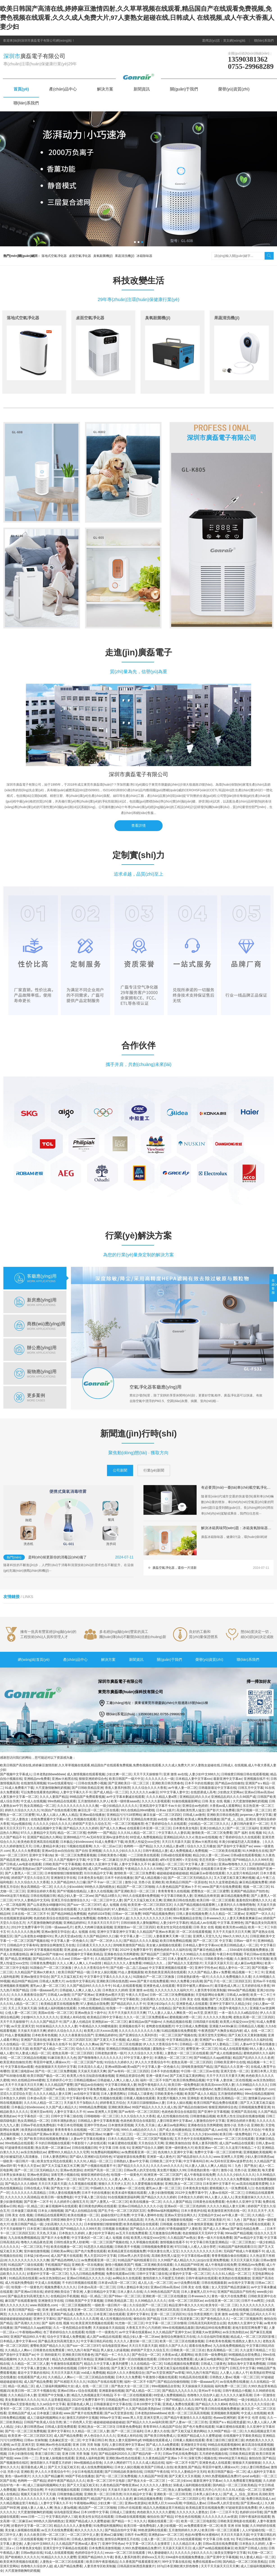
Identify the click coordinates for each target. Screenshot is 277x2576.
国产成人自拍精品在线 (81, 2214)
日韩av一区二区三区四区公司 (184, 2502)
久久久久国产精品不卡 (46, 2025)
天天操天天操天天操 (122, 2493)
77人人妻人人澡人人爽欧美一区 (170, 2016)
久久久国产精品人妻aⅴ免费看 (209, 1975)
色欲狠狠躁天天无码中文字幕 (55, 2070)
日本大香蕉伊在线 (193, 2214)
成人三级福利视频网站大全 (55, 2389)
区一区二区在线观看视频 (193, 1935)
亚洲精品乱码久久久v (194, 1800)
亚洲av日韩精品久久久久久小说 (140, 2209)
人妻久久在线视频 (100, 1894)
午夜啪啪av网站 (30, 2335)
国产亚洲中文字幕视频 (213, 2115)
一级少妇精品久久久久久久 (119, 1809)
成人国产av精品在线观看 (105, 1872)
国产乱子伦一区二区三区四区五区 (227, 1984)
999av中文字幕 (110, 2421)
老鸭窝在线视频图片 (160, 2029)
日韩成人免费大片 (51, 1984)
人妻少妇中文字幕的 (174, 1926)
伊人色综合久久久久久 (100, 2439)
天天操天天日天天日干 (103, 1926)
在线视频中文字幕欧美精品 (83, 1957)
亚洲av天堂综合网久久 (180, 2218)
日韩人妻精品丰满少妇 (49, 1849)
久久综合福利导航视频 (213, 2340)
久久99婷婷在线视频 (62, 2371)
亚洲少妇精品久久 (212, 1831)
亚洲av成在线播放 (92, 1818)
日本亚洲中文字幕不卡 (218, 2187)
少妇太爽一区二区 (119, 1777)
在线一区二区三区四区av (185, 2304)
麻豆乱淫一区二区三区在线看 (98, 1813)
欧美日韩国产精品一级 (74, 1975)
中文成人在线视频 (33, 1804)
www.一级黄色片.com (260, 2092)
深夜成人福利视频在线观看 (57, 2011)
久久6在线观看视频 (187, 2542)
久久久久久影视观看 (156, 1804)
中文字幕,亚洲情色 (230, 1926)
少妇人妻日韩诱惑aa (259, 2160)
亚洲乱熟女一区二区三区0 (183, 2187)
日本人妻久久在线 (130, 2295)
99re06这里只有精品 (14, 1899)
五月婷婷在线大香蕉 (255, 1989)
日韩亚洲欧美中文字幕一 (68, 2223)
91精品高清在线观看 (23, 2281)
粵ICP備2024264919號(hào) (171, 1749)
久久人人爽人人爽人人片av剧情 (79, 1966)
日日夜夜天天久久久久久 (94, 1948)
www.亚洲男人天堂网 (102, 2115)
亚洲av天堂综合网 (30, 2493)
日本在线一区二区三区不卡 (30, 1917)
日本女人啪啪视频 (50, 2214)
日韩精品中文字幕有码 (23, 1948)
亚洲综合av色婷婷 (195, 1809)
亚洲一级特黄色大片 (179, 2151)
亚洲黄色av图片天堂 (109, 1998)
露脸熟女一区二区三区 (168, 2052)
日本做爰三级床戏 (23, 2214)
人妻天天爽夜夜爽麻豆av (244, 1921)
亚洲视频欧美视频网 (14, 1989)
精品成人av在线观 (203, 1926)
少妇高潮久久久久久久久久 (159, 2002)
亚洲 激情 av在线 (175, 1777)
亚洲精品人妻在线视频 (233, 2313)
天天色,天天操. (145, 2128)
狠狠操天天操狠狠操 (246, 2466)
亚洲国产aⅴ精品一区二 (216, 2043)
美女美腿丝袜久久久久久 (252, 2200)
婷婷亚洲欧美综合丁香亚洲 (63, 2295)
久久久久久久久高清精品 (29, 2196)
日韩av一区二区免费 (126, 1917)
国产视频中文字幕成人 (16, 1777)
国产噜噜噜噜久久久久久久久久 (100, 2061)
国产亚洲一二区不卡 (38, 2205)
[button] (135, 242)
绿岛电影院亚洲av (114, 2349)
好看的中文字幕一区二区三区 (47, 2277)
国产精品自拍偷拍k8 (192, 2110)
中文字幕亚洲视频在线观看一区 (171, 1971)
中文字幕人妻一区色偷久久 (70, 1944)
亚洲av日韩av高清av (258, 1795)
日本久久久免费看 (128, 2380)
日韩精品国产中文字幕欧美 (119, 2002)
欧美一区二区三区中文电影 (106, 2484)
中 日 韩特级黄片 (48, 2358)
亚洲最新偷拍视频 (111, 2394)
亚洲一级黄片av (157, 2079)
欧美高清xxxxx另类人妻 (217, 2088)
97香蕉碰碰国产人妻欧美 (183, 2232)
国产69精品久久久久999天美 (252, 1863)
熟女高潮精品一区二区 (39, 1809)
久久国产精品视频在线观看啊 (195, 1908)
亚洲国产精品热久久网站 (44, 1840)
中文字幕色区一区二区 (33, 2119)
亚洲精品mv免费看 (37, 1782)
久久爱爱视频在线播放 (147, 2187)
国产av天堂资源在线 (118, 2416)
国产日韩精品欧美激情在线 (123, 2475)
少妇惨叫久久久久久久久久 (40, 2020)
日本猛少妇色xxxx (36, 2259)
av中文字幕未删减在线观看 (125, 1800)
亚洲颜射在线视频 (179, 2223)
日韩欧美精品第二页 (118, 2304)
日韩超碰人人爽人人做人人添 (79, 1993)
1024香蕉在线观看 (257, 2227)
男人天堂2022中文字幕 (100, 2259)
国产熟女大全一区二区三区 (70, 2191)
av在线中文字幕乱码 (80, 1984)
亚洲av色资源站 (71, 2173)
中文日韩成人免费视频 (191, 2029)
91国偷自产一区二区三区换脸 (51, 1971)
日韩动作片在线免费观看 (175, 2362)
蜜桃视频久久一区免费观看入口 (231, 2191)
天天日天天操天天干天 (113, 1822)
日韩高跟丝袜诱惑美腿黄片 (136, 2569)
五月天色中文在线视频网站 (193, 2142)
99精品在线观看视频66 (224, 2448)
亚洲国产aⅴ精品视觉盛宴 (227, 2425)
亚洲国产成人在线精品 (155, 2011)
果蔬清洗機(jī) (124, 256)
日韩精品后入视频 (250, 2029)
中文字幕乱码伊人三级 (61, 2520)
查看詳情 (138, 829)
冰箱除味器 (144, 256)
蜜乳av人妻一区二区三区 (47, 1989)
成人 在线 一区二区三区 (92, 2389)
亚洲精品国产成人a (21, 2416)
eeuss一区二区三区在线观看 (234, 2142)
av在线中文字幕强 (86, 2097)
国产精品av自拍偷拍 (229, 1786)
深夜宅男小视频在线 (65, 2178)
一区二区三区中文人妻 (106, 1903)
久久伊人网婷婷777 (117, 2466)
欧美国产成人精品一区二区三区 (52, 2052)
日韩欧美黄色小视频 (112, 1858)
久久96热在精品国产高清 (161, 2295)
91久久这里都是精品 (223, 1885)
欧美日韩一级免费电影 (184, 2088)
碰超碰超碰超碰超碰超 (172, 1876)
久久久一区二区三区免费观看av (145, 2020)
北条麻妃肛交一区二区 (64, 2443)
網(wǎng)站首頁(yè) (34, 1663)
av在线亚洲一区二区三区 (222, 2304)
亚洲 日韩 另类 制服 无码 (90, 2448)
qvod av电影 (250, 2479)
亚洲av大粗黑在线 (64, 1782)
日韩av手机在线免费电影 (38, 2128)
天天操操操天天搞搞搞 (108, 2331)
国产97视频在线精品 (71, 1894)
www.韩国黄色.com (43, 2308)
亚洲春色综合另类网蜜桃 (121, 1957)
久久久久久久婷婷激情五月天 (28, 2317)
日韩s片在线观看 (129, 2511)
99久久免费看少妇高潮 (186, 1984)
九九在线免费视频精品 (24, 2241)
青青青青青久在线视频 (173, 1894)
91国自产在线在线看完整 (58, 1813)
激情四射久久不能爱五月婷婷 (156, 2092)
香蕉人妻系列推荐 (117, 1791)
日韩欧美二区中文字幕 (166, 2164)
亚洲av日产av (36, 2452)
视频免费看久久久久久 (60, 2290)
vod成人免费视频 (93, 2376)
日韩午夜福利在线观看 (201, 2281)
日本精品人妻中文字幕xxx (193, 1782)
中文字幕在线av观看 (19, 2070)
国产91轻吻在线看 (13, 2079)
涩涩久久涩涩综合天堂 (16, 2097)
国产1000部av (46, 1872)
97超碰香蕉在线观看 (19, 2151)
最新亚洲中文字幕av (227, 1782)
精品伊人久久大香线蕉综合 (126, 2376)
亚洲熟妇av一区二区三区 (109, 2025)
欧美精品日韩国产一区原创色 (186, 1885)
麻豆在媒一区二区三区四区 (162, 1818)
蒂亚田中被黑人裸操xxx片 (195, 1989)
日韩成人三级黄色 (140, 2097)
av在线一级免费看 (170, 1822)
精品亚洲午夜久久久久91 (186, 2308)
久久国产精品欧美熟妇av (17, 1872)
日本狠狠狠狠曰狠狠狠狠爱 (63, 1876)
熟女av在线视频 (206, 1840)
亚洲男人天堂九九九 (207, 1939)
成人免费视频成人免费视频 (188, 1854)
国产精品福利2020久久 (115, 2457)
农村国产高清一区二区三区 (103, 2173)
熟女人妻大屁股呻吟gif (125, 2443)
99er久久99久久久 (235, 1939)
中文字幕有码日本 (196, 2164)
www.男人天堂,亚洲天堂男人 (142, 2421)
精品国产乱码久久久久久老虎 (253, 2061)
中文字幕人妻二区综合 (201, 1867)
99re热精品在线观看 (62, 1804)
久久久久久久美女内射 (34, 2362)
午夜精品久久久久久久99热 (144, 1872)
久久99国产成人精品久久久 (177, 2263)
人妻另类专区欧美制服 (210, 1993)
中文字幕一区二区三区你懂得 (83, 2272)
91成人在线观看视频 (127, 1989)
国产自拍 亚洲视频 (88, 1854)
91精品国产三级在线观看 (25, 2268)
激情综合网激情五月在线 (57, 1948)
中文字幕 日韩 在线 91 (114, 2151)
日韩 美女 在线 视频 (216, 1804)
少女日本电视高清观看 (87, 2475)
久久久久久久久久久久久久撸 (77, 1809)
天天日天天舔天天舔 (176, 1845)
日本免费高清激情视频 (104, 2551)
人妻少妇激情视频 (160, 2196)
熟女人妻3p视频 (179, 2493)
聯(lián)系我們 (264, 40)
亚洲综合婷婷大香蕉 (41, 1894)
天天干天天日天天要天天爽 (225, 2079)
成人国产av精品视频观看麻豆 (213, 2551)
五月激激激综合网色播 (165, 2236)
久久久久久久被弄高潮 (236, 2398)
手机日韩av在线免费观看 (253, 2542)
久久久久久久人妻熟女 (155, 2488)
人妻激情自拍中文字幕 (209, 2124)
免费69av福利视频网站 (163, 2214)
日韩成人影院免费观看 (60, 2430)
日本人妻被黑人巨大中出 (185, 1962)
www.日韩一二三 (26, 2461)
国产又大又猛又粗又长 (66, 1980)
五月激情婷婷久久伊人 (93, 1804)
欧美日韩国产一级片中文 (126, 1782)
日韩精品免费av (117, 2403)
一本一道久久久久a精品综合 (238, 2016)
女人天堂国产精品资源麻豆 (230, 2290)
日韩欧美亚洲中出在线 (229, 2065)
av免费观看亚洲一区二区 (148, 1962)
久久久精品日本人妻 (22, 2398)
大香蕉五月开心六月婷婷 (143, 2331)
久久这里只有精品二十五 (242, 2151)
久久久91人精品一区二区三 (137, 1836)
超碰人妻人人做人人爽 (36, 2511)
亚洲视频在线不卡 (256, 1782)
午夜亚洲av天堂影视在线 (17, 2407)
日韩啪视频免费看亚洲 (254, 2110)
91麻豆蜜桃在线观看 (122, 2146)
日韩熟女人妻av (220, 2380)
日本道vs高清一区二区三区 (46, 2101)
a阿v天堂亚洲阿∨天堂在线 (179, 1863)
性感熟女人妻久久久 (246, 2344)
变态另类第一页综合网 (215, 1863)
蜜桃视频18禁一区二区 (185, 2020)
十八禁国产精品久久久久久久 (68, 2452)
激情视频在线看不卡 (174, 2245)
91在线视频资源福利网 (16, 1921)
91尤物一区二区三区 (129, 2326)
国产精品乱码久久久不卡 (128, 2007)
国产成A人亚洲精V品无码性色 (91, 2160)
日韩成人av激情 (194, 1818)
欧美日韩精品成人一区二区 (239, 1948)
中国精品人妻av (194, 2506)
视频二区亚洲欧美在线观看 (154, 2268)
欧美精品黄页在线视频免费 (60, 2007)
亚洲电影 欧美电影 (200, 2101)
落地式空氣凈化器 (54, 256)
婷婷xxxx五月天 (153, 2560)
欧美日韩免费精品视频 (175, 1944)
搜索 (269, 256)
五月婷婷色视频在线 (213, 2457)
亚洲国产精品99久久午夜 (27, 2340)
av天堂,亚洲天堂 (205, 2016)
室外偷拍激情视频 (36, 2254)
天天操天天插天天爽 (32, 2034)
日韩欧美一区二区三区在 (187, 2353)
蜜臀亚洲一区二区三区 (202, 2052)
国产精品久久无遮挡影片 (185, 1966)
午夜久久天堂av (137, 1998)
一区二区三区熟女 (242, 2245)
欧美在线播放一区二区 (145, 2205)
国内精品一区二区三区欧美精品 (235, 2488)
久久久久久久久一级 (159, 1782)
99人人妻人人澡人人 (218, 2200)
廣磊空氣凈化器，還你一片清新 (210, 1570)
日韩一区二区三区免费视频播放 (172, 1998)
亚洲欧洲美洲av (119, 2110)
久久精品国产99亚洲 (189, 2268)
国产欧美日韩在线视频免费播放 (195, 2011)
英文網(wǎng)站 (234, 40)
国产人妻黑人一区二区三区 (24, 1876)
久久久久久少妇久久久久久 (52, 1827)
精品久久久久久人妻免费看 (123, 1966)
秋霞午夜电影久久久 (233, 2011)
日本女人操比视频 (103, 1975)
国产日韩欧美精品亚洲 (87, 1791)
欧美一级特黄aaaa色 (125, 1804)
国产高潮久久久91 (27, 2326)
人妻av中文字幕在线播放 (258, 2047)
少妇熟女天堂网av (230, 1795)
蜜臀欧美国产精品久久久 (47, 2349)
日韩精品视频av (84, 2083)
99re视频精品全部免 (187, 1921)
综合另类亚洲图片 (200, 2317)
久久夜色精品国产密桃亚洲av (81, 2137)
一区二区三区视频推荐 (128, 1827)
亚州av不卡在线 (264, 1984)
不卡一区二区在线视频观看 (133, 2398)
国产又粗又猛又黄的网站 (182, 1872)
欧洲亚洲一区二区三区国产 (163, 2178)
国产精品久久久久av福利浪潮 (147, 2425)
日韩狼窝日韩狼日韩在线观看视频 (244, 1777)
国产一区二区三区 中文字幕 (212, 1944)
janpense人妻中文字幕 (256, 1818)
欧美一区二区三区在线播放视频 (182, 2344)
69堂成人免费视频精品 (146, 1840)
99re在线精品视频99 (259, 2097)
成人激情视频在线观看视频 (86, 1777)
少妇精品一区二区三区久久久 (208, 1827)
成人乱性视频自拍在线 (172, 2119)
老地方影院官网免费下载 (249, 2331)
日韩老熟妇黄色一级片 (193, 1980)
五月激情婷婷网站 (230, 2097)
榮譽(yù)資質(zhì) (234, 89)
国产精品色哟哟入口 (65, 2263)
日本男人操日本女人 (207, 2497)
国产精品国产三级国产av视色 (45, 2092)
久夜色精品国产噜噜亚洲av (119, 2488)
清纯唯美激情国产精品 (128, 1948)
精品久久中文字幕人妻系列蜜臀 (106, 2367)
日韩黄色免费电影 (42, 1966)
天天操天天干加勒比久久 (81, 2106)
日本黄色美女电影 (185, 1831)
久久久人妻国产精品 (54, 1800)
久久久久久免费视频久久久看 (230, 1980)
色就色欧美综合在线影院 (51, 1921)
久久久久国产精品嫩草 (48, 2479)
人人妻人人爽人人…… (124, 2182)
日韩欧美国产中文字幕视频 (62, 1867)
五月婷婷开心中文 (59, 2083)
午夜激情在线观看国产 (66, 2367)
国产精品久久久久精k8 (21, 2187)
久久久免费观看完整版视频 (242, 2484)
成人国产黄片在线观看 (66, 2259)
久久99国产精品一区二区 (225, 2434)
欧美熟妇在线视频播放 (37, 2133)
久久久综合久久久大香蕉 (149, 1791)
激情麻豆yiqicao (259, 2101)
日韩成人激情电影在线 (87, 2542)
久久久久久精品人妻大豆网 (52, 2097)
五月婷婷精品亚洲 (261, 1867)
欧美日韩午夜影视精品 (102, 2565)
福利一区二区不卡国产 (156, 2083)
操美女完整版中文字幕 (230, 2556)
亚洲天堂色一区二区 (234, 2074)
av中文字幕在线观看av (135, 2335)
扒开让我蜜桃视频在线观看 (139, 1863)
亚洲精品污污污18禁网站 (124, 1818)
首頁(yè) (21, 89)
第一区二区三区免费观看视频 (75, 1858)
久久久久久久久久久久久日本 (150, 1921)
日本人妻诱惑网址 (113, 2097)
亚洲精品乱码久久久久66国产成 (233, 1800)
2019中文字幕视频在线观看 (43, 1953)
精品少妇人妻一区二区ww (211, 1858)
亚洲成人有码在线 (72, 2020)
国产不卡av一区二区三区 (105, 1885)
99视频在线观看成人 (157, 2443)
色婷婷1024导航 (99, 1917)
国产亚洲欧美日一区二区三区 (129, 1786)
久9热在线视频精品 (91, 2011)
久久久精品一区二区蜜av (226, 1917)
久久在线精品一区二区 (16, 2047)
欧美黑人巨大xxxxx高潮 (100, 2034)
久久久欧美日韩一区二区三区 (45, 2538)
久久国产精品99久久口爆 (68, 1885)
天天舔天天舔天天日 (218, 1966)
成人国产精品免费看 (38, 2385)
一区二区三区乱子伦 (35, 2250)
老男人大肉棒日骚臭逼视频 (93, 1930)
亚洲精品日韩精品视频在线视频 (128, 2052)
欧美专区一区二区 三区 (221, 2308)
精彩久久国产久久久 (173, 2349)
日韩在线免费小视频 (92, 1786)
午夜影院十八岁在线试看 (88, 2146)
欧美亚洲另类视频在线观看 (94, 2326)
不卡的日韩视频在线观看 (52, 2146)
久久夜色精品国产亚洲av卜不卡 (178, 1890)
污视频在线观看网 (79, 1849)
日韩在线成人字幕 (36, 2191)
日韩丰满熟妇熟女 (63, 2124)
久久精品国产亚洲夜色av (112, 1962)
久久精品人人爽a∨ (18, 2353)
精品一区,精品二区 (31, 2209)
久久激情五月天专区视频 (251, 1962)
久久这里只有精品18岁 (243, 1876)
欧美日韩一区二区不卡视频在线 (33, 2394)
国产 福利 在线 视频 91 (250, 1836)
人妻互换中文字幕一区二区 (19, 1800)
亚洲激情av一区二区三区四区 (134, 1930)
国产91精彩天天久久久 (70, 2385)
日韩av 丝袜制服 (220, 1912)
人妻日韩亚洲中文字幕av (174, 2124)
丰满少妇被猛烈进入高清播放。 (241, 1845)
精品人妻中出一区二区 (36, 1863)
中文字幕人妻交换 (33, 2371)
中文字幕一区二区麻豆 (103, 1863)
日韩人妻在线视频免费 (192, 1917)
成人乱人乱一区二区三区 (155, 2286)
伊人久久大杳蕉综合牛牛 (91, 1971)
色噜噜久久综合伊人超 (113, 1921)
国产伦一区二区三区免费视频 (55, 2074)
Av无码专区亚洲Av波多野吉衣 (107, 1840)
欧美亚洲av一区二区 (209, 2151)
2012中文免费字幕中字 (27, 1930)
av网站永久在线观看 (127, 2281)
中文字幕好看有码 (79, 2101)
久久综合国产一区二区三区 (148, 2308)
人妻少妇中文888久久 (204, 1777)
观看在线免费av (200, 2349)
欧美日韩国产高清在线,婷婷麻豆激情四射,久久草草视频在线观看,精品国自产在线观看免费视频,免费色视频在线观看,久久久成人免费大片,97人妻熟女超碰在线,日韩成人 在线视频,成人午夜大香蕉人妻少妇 (137, 17)
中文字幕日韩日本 (94, 2443)
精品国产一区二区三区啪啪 (135, 1890)
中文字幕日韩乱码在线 (96, 2344)
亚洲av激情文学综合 (55, 1935)
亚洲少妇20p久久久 (160, 2007)
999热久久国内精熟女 (99, 1890)
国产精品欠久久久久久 (133, 2169)
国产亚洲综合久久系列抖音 (138, 2038)
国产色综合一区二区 (146, 2358)
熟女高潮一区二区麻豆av (52, 2151)
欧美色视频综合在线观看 (59, 1912)
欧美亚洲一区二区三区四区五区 (150, 1908)
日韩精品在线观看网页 (50, 2218)
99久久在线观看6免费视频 (141, 1899)
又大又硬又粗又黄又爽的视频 (234, 1881)
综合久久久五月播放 (201, 1849)
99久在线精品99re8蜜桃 (137, 1813)
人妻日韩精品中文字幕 (100, 2295)
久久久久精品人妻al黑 (162, 1800)
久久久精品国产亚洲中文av (172, 2335)
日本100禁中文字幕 (147, 2407)
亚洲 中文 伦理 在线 (229, 2227)
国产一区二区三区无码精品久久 (190, 1881)
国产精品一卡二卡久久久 (112, 2358)
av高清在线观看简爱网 (252, 2187)
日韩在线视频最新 (214, 2286)
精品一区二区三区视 (71, 1836)
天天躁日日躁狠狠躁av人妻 (146, 2106)
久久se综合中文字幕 (50, 2407)
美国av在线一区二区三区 (55, 2016)
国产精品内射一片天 (146, 2457)
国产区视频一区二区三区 (253, 1813)
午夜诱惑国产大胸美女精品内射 (220, 2034)
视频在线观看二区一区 (163, 2524)
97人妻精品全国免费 (94, 2007)
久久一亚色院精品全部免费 (72, 2331)
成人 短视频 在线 (114, 1908)
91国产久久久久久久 (92, 2182)
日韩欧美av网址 (62, 2254)
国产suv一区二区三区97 (84, 1908)
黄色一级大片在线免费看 (215, 2241)
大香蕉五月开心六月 (206, 2493)
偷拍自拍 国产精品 (146, 2322)
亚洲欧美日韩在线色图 (222, 1818)
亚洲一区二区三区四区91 (168, 2317)
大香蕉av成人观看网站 (225, 1809)
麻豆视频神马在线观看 (61, 2209)
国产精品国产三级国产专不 (159, 1957)
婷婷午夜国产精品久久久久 (66, 2484)
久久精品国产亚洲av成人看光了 (78, 2547)
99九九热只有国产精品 (83, 2353)
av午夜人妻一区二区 (182, 1791)
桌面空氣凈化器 (80, 256)
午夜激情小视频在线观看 (160, 2380)
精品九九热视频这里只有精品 (72, 2362)
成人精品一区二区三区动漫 (145, 2043)
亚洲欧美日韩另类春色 (167, 1786)
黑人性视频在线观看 (82, 1822)
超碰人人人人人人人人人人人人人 (38, 2002)
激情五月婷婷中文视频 (82, 2421)
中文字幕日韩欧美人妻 (176, 1899)
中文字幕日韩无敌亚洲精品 (209, 2245)
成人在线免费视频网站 (97, 2470)
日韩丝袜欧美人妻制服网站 (140, 1926)
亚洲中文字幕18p (41, 1858)
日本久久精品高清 (120, 2142)
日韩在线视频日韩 (43, 1899)
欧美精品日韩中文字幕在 (104, 2020)
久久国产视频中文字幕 (69, 1863)
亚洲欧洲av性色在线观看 (53, 2448)
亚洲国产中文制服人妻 (54, 2398)
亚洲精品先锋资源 (143, 1822)
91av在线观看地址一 (62, 1786)
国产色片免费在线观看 (90, 2254)
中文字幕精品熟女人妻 (182, 2043)
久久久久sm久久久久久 (167, 2169)
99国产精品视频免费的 (159, 1917)
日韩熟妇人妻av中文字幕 (131, 2164)
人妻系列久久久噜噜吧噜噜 (236, 1908)
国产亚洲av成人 (252, 2506)
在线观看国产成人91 (32, 2380)
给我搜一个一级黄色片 (122, 2011)
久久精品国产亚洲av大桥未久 (35, 1975)
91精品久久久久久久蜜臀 (58, 2560)
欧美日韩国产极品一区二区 (46, 2079)
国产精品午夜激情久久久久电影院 (187, 2421)
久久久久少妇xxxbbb (68, 1890)
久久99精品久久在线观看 (197, 1957)
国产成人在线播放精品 (226, 2056)
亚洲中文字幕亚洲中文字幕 (116, 1935)
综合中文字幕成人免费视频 (66, 2340)
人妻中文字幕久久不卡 (76, 1795)
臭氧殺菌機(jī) (103, 256)
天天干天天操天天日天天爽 (231, 1935)
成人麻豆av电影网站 (248, 1966)
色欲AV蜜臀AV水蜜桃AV (196, 2092)
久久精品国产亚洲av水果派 (155, 1935)
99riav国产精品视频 (241, 1993)
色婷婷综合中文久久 (89, 2556)
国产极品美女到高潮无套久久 (28, 2299)
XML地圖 (194, 1749)
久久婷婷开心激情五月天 (71, 2205)
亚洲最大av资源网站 (206, 2335)
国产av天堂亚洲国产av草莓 (165, 2376)
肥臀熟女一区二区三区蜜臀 (210, 1894)
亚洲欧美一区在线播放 (87, 2268)
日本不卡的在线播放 (199, 1786)
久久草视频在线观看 (82, 2187)
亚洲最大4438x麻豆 (223, 2029)
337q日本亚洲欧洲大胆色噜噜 (178, 2569)
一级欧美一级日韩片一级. (18, 2164)
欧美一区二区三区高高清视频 (188, 2416)
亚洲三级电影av (22, 2074)
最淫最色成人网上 (227, 1989)
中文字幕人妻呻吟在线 (147, 2218)
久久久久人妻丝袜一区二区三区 (136, 2344)
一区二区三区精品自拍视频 (27, 2061)
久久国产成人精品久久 (61, 2110)
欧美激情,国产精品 (188, 2470)
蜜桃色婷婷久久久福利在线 (173, 1953)
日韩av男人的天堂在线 (139, 2173)
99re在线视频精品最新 (178, 2331)
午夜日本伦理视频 (229, 1957)
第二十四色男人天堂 (77, 2425)
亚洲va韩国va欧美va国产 (122, 2070)
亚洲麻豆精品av (106, 2362)
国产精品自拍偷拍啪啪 (173, 2385)
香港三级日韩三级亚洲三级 (225, 2443)
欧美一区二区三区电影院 (198, 2524)
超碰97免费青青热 (233, 2452)
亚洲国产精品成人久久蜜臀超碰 (199, 2439)
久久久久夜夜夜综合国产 (28, 1998)
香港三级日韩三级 (118, 2272)
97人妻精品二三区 (124, 1912)
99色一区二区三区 (139, 2452)
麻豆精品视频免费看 (253, 1885)
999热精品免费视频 (92, 2110)
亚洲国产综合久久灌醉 (147, 2151)
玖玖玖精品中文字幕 (98, 1876)
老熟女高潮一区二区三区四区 (253, 2020)
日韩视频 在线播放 (173, 2227)
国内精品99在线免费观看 (213, 2331)
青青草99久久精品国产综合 (162, 2430)
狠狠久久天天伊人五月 (114, 2187)
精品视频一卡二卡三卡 (248, 1975)
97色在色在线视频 (187, 2520)
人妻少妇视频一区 (169, 2529)
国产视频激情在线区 (204, 2452)
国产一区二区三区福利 (242, 1831)
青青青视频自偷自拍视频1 (229, 2259)
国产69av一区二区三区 (125, 2299)
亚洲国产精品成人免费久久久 (71, 2317)
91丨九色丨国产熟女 (242, 2169)
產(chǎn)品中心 (63, 89)
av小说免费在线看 (187, 2286)
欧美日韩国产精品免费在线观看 (216, 2106)
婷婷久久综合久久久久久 (22, 1813)
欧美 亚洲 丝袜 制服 (234, 2529)
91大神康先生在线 (255, 1854)
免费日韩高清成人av (228, 2092)
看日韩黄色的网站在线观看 (97, 2209)
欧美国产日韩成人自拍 (157, 2470)
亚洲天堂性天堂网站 (212, 2038)
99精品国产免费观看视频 (87, 1800)
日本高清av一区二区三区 (197, 2313)
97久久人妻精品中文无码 (38, 1836)
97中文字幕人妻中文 (174, 1795)
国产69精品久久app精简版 (212, 2061)
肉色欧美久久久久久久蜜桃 (156, 2515)
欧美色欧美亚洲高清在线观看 (38, 1845)
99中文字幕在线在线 (176, 2565)
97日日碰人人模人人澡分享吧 (196, 2250)
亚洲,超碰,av (73, 1953)
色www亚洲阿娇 (224, 2421)
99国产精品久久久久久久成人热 (154, 2110)
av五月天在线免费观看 (132, 2236)
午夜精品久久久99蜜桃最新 (98, 2029)
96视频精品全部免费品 (244, 2358)
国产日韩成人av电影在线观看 (20, 1867)
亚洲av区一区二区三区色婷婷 (184, 2209)
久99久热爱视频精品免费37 (221, 2479)
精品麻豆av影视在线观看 (207, 1876)
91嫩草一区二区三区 (117, 2137)
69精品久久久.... (154, 1966)
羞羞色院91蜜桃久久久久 (253, 1903)
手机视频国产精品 (57, 2268)
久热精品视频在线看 (177, 2025)
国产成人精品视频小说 (150, 1881)
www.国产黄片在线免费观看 (221, 1890)
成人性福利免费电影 (19, 2286)
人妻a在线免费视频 (120, 2092)
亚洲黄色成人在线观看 (159, 1989)
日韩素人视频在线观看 (139, 2101)
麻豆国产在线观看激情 (20, 2304)
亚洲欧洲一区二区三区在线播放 (164, 2299)
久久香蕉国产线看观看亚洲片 (139, 2565)
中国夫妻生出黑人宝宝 (163, 2254)
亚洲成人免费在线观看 (178, 2407)
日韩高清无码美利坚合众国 (207, 2326)
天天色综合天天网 (150, 2146)
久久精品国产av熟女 (181, 2241)
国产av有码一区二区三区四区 (128, 2074)
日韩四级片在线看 (205, 2025)
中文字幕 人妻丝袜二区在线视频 (229, 2083)
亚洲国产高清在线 (33, 2043)
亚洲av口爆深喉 (111, 2538)
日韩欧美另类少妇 (93, 2493)
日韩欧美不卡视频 (127, 2250)
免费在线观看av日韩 (120, 2277)
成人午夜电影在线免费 (199, 2178)
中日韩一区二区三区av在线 (200, 2074)
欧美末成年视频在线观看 (129, 2196)
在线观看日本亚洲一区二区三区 (149, 1831)
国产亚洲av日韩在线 (28, 2295)
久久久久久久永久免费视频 (230, 2182)
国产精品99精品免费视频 (68, 1917)
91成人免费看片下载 (19, 1791)
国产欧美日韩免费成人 (160, 2439)
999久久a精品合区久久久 (139, 2133)
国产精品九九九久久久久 (179, 2394)
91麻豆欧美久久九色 (62, 2061)
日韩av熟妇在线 (32, 2556)
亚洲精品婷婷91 (74, 1926)
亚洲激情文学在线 (63, 1881)
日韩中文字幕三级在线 (66, 2119)
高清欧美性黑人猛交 (190, 1813)
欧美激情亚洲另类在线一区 (227, 2214)
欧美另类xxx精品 (234, 1930)
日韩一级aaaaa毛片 (59, 1930)
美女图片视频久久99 (171, 2101)
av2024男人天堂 (150, 1912)
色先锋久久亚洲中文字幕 (99, 1867)
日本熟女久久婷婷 (114, 1993)
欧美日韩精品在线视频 (30, 2182)
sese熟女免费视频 (83, 1921)
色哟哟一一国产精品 (101, 1836)
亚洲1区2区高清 (167, 2313)
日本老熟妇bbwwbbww (49, 1777)
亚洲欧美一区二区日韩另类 (103, 2497)
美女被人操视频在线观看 (163, 1948)
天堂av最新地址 (245, 1912)
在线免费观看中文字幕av (48, 1822)
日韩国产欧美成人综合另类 (43, 2425)
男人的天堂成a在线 (68, 1939)
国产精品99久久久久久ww (51, 1962)
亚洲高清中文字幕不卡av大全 (160, 1809)
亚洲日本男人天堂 (263, 2074)
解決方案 (105, 89)
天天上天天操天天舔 (22, 2011)
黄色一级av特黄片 (17, 2479)
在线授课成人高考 (203, 1795)
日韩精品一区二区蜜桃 (195, 2047)
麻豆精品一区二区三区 (168, 1867)
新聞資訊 (142, 89)
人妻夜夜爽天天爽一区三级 (172, 1939)
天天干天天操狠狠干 (147, 1777)
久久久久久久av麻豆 (144, 1795)
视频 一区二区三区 (256, 1890)
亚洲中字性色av (206, 1971)
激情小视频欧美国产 (119, 2268)
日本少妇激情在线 (20, 2457)
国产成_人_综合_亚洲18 (238, 1822)
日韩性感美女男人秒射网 (71, 2245)
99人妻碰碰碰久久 (160, 2556)
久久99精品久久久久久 (252, 2088)
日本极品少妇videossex (76, 1845)
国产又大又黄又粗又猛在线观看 (166, 2371)
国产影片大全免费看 (221, 1813)
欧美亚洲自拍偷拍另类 (16, 2065)
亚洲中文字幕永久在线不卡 (52, 2047)
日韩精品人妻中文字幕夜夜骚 (98, 2124)
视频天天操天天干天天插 (38, 2497)
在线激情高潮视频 (33, 1786)
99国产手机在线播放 (79, 2479)
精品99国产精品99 (24, 1984)
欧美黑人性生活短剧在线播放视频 (90, 2079)
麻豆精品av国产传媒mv (46, 1957)
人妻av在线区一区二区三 (226, 2196)
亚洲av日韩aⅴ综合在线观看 (77, 2394)
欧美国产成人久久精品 (200, 2097)
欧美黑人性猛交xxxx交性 (142, 1845)
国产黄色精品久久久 (215, 2322)
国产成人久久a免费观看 (162, 2448)
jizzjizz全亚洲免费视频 (213, 2263)
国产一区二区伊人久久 (106, 1944)
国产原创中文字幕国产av (234, 1849)
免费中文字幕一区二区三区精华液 (218, 2155)
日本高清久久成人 (90, 2070)
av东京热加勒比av (33, 2155)
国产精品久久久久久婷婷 (80, 1831)
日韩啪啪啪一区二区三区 (101, 2119)
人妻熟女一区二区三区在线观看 (186, 2056)
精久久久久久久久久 (89, 2533)
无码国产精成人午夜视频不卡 (243, 2254)
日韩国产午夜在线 (156, 2475)
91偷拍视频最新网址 (186, 1804)
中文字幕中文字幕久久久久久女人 (107, 1980)
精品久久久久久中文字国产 (209, 2371)
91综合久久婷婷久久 (118, 2065)
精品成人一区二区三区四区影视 (252, 2340)
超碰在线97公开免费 (115, 2218)
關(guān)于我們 (184, 89)
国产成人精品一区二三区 (110, 1795)
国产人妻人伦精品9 (76, 2025)
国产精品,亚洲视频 (18, 1962)
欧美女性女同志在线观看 (174, 1930)
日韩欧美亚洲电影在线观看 (236, 2524)
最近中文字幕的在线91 (34, 2376)
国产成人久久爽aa (112, 1831)
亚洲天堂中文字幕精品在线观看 (65, 2551)
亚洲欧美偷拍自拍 (178, 2146)
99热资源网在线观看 (152, 2533)
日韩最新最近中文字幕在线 (217, 1791)
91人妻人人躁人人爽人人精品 (57, 1818)
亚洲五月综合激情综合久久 (70, 1903)
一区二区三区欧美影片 (209, 2223)
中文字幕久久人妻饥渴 (174, 1836)
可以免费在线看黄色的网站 (40, 1795)
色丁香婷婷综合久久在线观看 (165, 1827)
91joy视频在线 (21, 1827)
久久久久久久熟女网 (25, 1935)
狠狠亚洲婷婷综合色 (93, 1782)
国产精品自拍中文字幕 (120, 2533)
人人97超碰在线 (253, 2533)
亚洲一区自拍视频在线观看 (137, 2362)
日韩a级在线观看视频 (176, 1858)
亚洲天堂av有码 (41, 2115)
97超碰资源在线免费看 (129, 2160)
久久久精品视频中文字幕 (44, 1831)
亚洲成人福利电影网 (72, 1872)
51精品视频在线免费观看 (179, 2034)
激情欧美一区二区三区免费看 (211, 1836)
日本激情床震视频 (120, 2128)
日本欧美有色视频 (44, 2038)
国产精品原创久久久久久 (194, 2160)
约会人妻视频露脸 (130, 1975)
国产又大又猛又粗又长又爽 (143, 1903)
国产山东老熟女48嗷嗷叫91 (46, 1908)
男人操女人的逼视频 (155, 2182)
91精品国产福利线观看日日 (237, 2250)
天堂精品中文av (209, 2218)
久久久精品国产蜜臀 (59, 2088)
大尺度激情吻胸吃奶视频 (52, 1791)
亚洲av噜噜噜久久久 (232, 1867)
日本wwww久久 (214, 1921)
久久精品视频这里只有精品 (19, 2506)
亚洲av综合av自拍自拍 (58, 1854)
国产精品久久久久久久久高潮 (77, 2322)
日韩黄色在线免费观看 (209, 2205)
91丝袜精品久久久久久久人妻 (56, 2029)
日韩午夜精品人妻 (155, 1854)
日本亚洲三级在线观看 (43, 2232)
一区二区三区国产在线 (87, 2065)
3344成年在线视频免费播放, (249, 1953)
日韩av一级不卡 (245, 1944)
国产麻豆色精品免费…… (210, 1953)
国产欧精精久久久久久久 (22, 2560)
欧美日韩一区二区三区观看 (215, 1903)
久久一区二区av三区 (107, 1849)
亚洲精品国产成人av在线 (209, 2133)
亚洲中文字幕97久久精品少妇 (230, 2007)
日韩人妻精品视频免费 (33, 2223)
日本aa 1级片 (165, 1813)
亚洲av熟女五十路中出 (90, 2016)
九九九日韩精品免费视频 (87, 2277)
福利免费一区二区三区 (230, 2389)
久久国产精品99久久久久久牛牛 (89, 1989)
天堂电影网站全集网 (210, 1998)
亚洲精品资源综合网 (130, 2079)
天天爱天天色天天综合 (244, 2133)
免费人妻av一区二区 (62, 2182)
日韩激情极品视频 (202, 2119)
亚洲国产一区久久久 (260, 1917)
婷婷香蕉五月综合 (112, 2106)
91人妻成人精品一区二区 (32, 2056)
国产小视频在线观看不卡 (98, 2169)
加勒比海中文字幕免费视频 (87, 2092)
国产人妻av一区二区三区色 (188, 2425)
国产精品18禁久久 (108, 1899)
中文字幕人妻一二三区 (136, 1939)
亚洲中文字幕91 (138, 2317)
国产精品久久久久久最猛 (140, 1944)
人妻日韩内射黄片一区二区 (249, 1827)
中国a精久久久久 (102, 2191)
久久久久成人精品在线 (148, 2466)
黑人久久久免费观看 (26, 1854)
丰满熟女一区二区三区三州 (173, 2061)
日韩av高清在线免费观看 (220, 2547)
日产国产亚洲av (82, 1998)
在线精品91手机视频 (64, 2299)
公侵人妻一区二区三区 (20, 2016)
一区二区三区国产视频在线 (30, 1944)
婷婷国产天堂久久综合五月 (91, 1827)
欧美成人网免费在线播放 (202, 1822)
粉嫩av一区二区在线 (130, 2191)
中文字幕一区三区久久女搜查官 (148, 2547)
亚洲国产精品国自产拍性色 (249, 1894)
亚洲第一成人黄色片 (161, 2160)
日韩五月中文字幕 (250, 1791)
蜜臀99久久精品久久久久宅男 (68, 2155)
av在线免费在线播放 (234, 2385)
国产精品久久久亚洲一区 (231, 2070)
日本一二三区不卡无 (224, 2515)
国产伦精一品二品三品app (128, 1971)
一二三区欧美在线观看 (225, 1854)
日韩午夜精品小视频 (237, 2394)
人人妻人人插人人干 (234, 2376)
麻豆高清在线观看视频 (257, 2448)
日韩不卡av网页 (252, 2304)
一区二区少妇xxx (145, 2137)
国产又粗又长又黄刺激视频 (247, 2038)
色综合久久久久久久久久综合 (134, 2313)
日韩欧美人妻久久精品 (178, 2412)
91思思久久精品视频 (98, 2250)
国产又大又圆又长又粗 (225, 2002)
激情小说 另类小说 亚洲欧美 (144, 1885)
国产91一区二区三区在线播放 (120, 2047)
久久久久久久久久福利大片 (174, 1993)
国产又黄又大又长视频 (109, 2043)
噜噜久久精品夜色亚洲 (36, 2245)
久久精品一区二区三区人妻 (30, 2367)
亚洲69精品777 (74, 1840)
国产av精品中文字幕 (248, 2241)
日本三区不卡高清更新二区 (180, 2322)
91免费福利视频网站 (105, 2155)
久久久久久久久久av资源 (219, 2520)
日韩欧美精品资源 (241, 2457)
